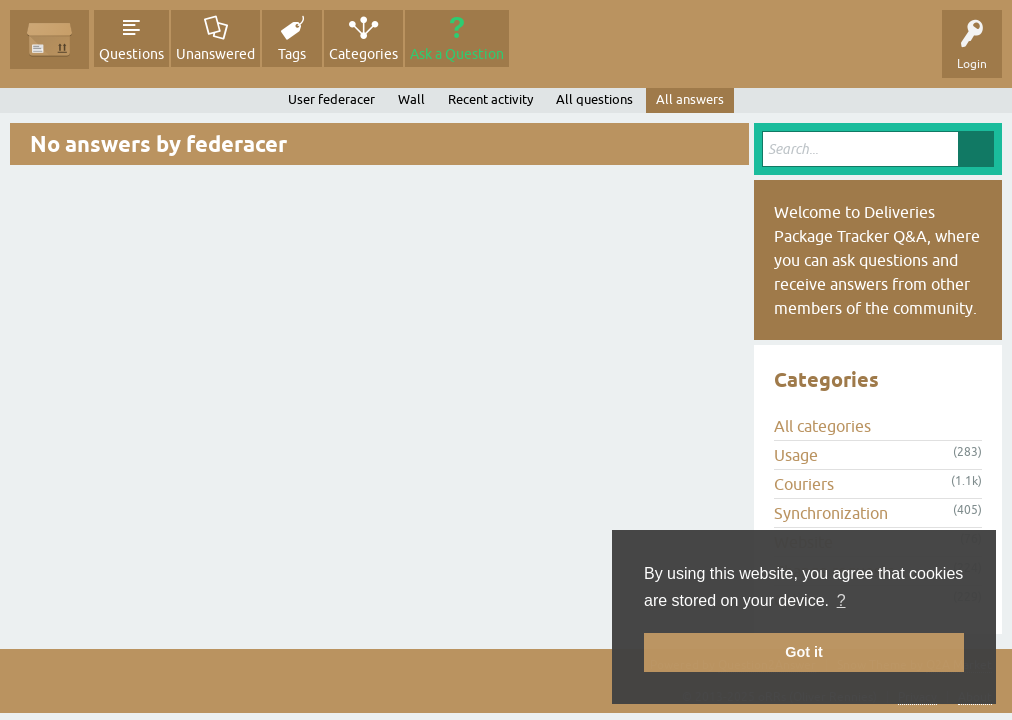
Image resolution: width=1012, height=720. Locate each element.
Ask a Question (457, 54)
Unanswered (215, 54)
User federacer (331, 99)
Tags (292, 54)
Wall (411, 99)
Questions (131, 54)
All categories (822, 426)
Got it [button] (804, 652)
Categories (363, 54)
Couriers (804, 484)
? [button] (841, 600)
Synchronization (831, 513)
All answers (690, 99)
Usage (796, 455)
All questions (594, 99)
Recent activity (490, 99)
